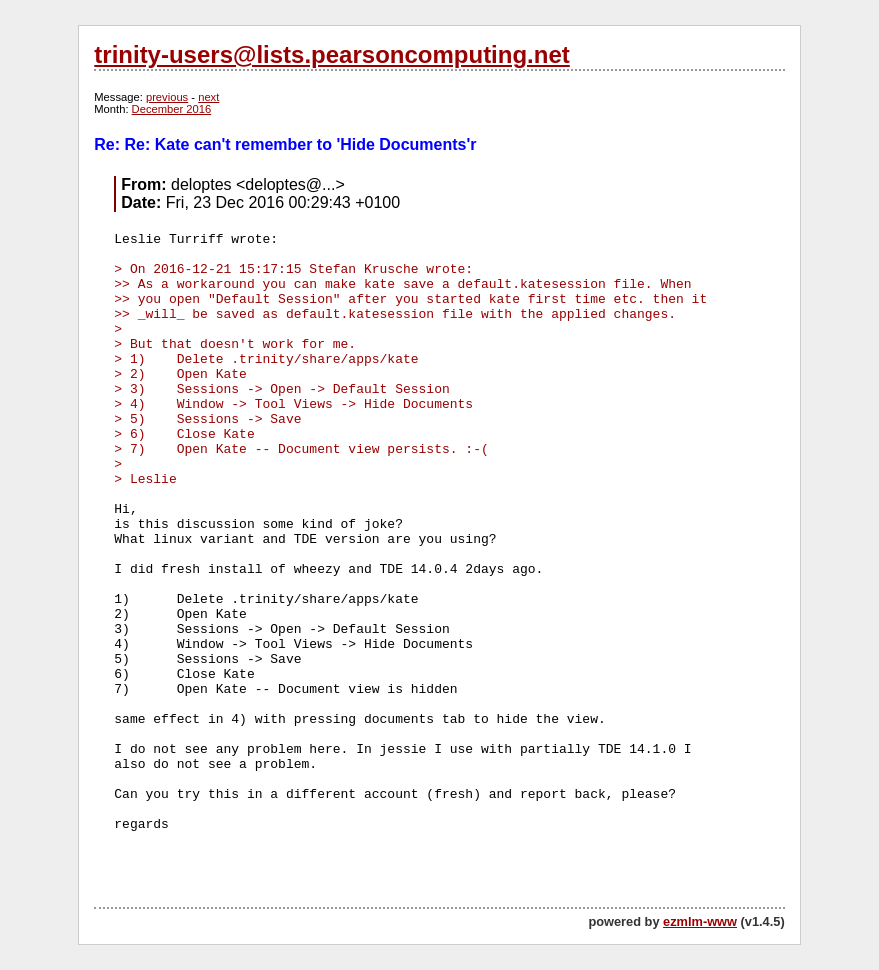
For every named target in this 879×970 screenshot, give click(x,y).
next (208, 97)
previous (167, 97)
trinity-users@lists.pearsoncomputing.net (331, 54)
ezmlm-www (700, 921)
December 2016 (172, 109)
